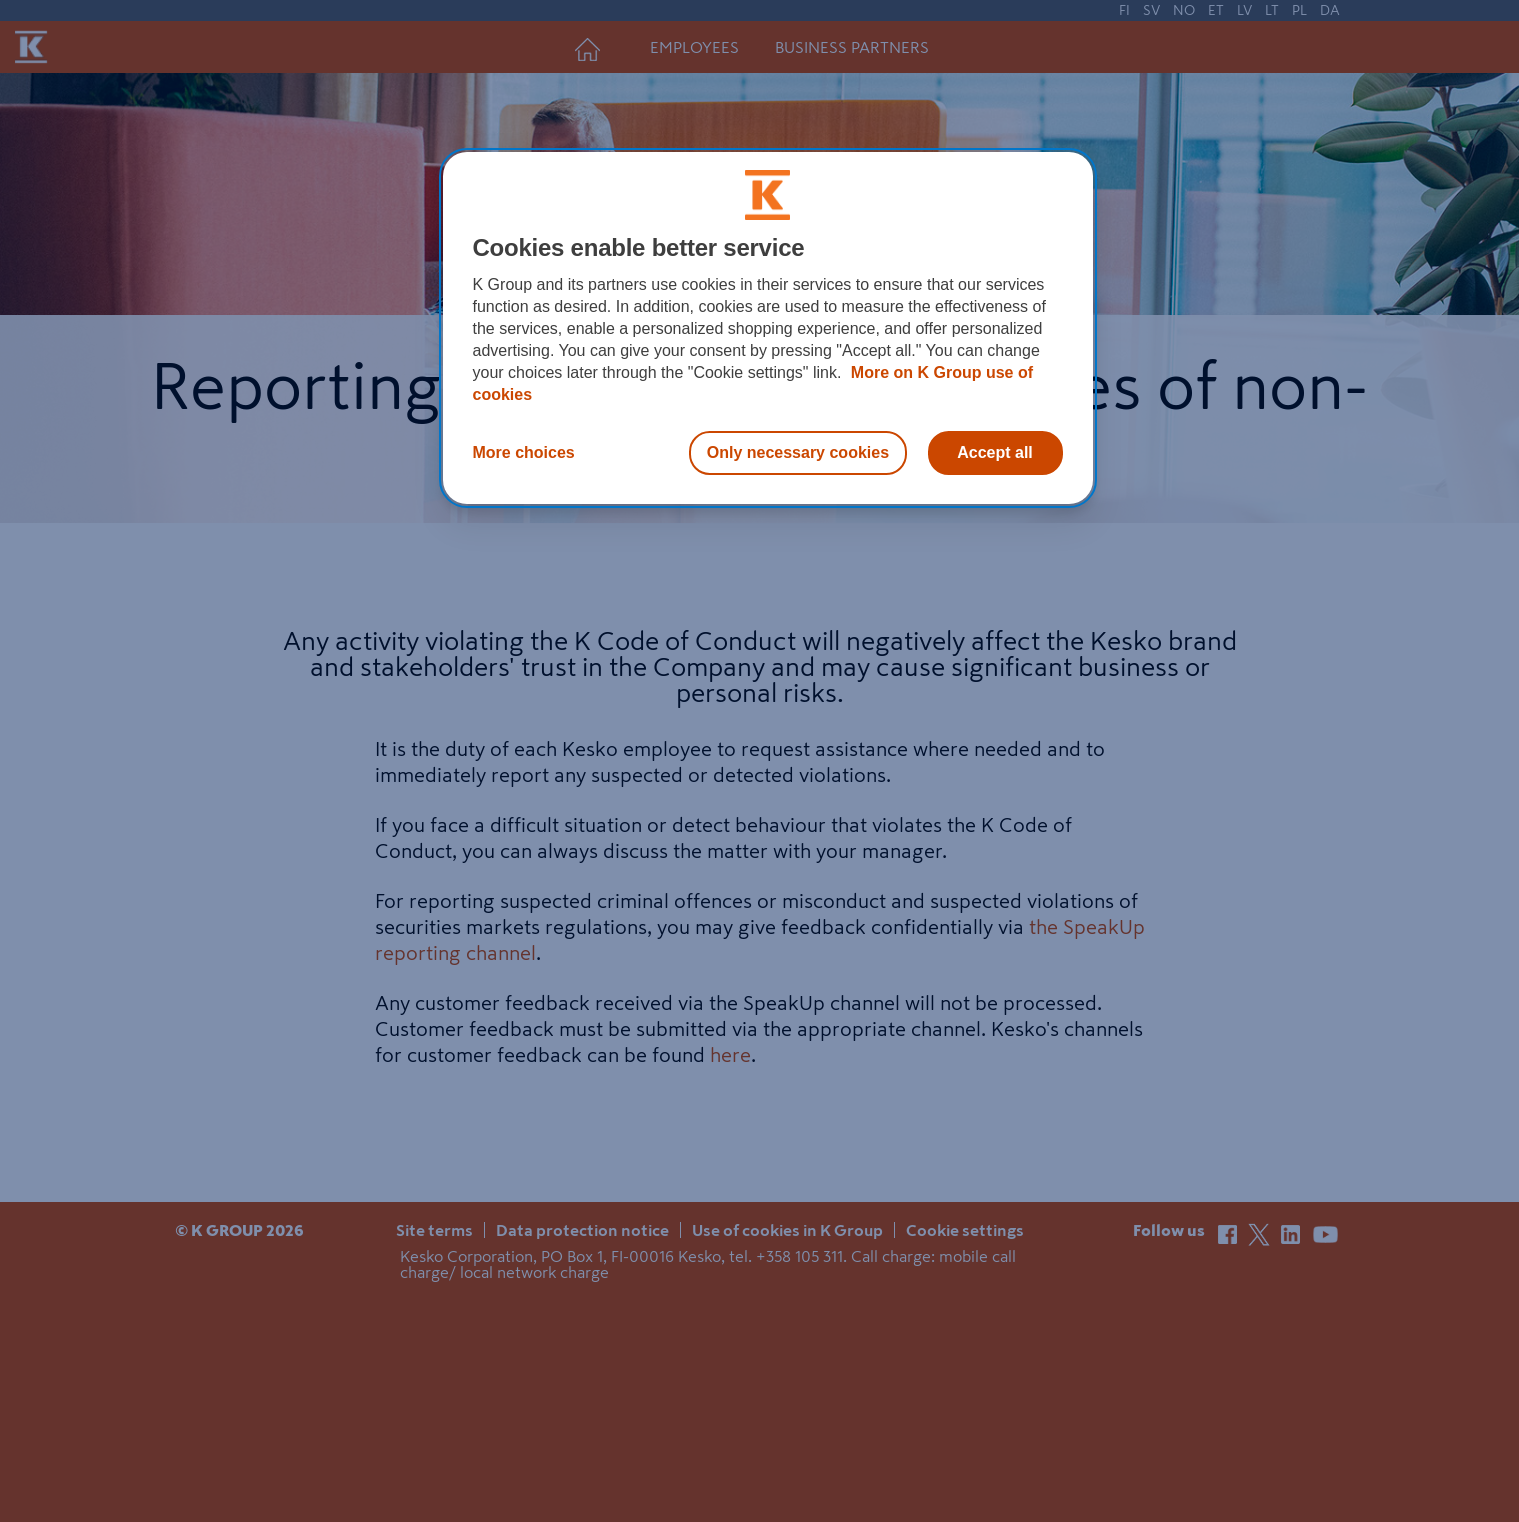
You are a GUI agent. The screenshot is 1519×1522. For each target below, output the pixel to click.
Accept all (995, 452)
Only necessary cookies (798, 452)
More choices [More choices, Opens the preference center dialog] (524, 452)
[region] (768, 328)
